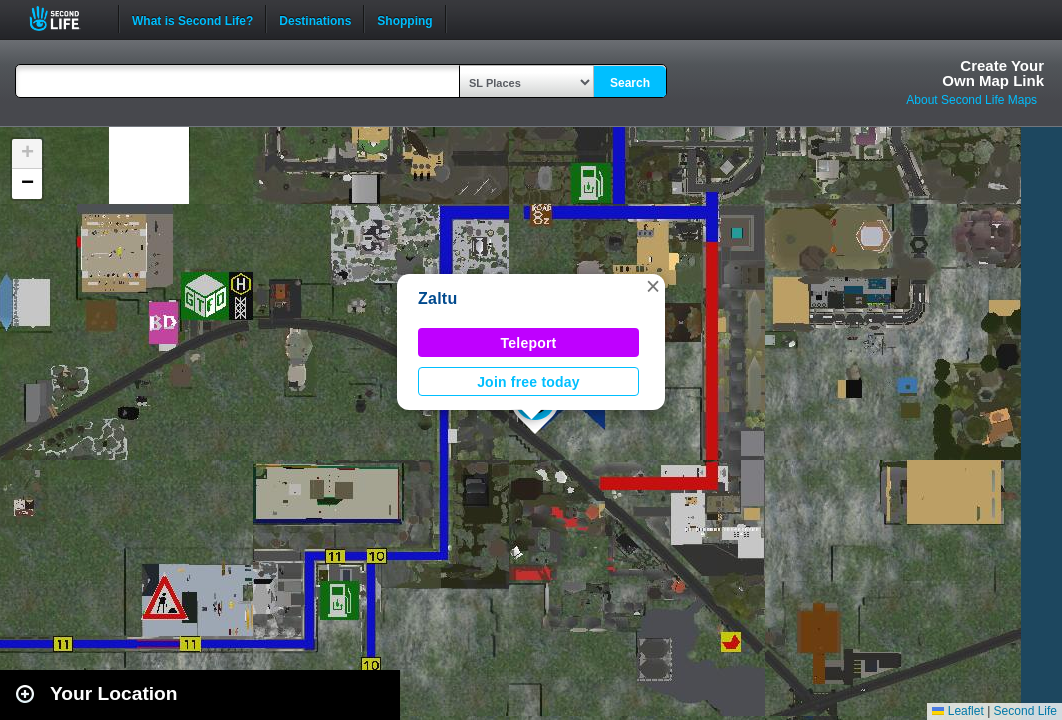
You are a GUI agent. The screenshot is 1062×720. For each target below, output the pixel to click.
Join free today (528, 382)
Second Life (65, 18)
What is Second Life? (192, 19)
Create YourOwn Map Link (993, 73)
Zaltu (437, 298)
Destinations (315, 19)
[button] (653, 286)
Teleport (529, 343)
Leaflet (957, 711)
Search (630, 83)
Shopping (404, 19)
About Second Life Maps (971, 100)
